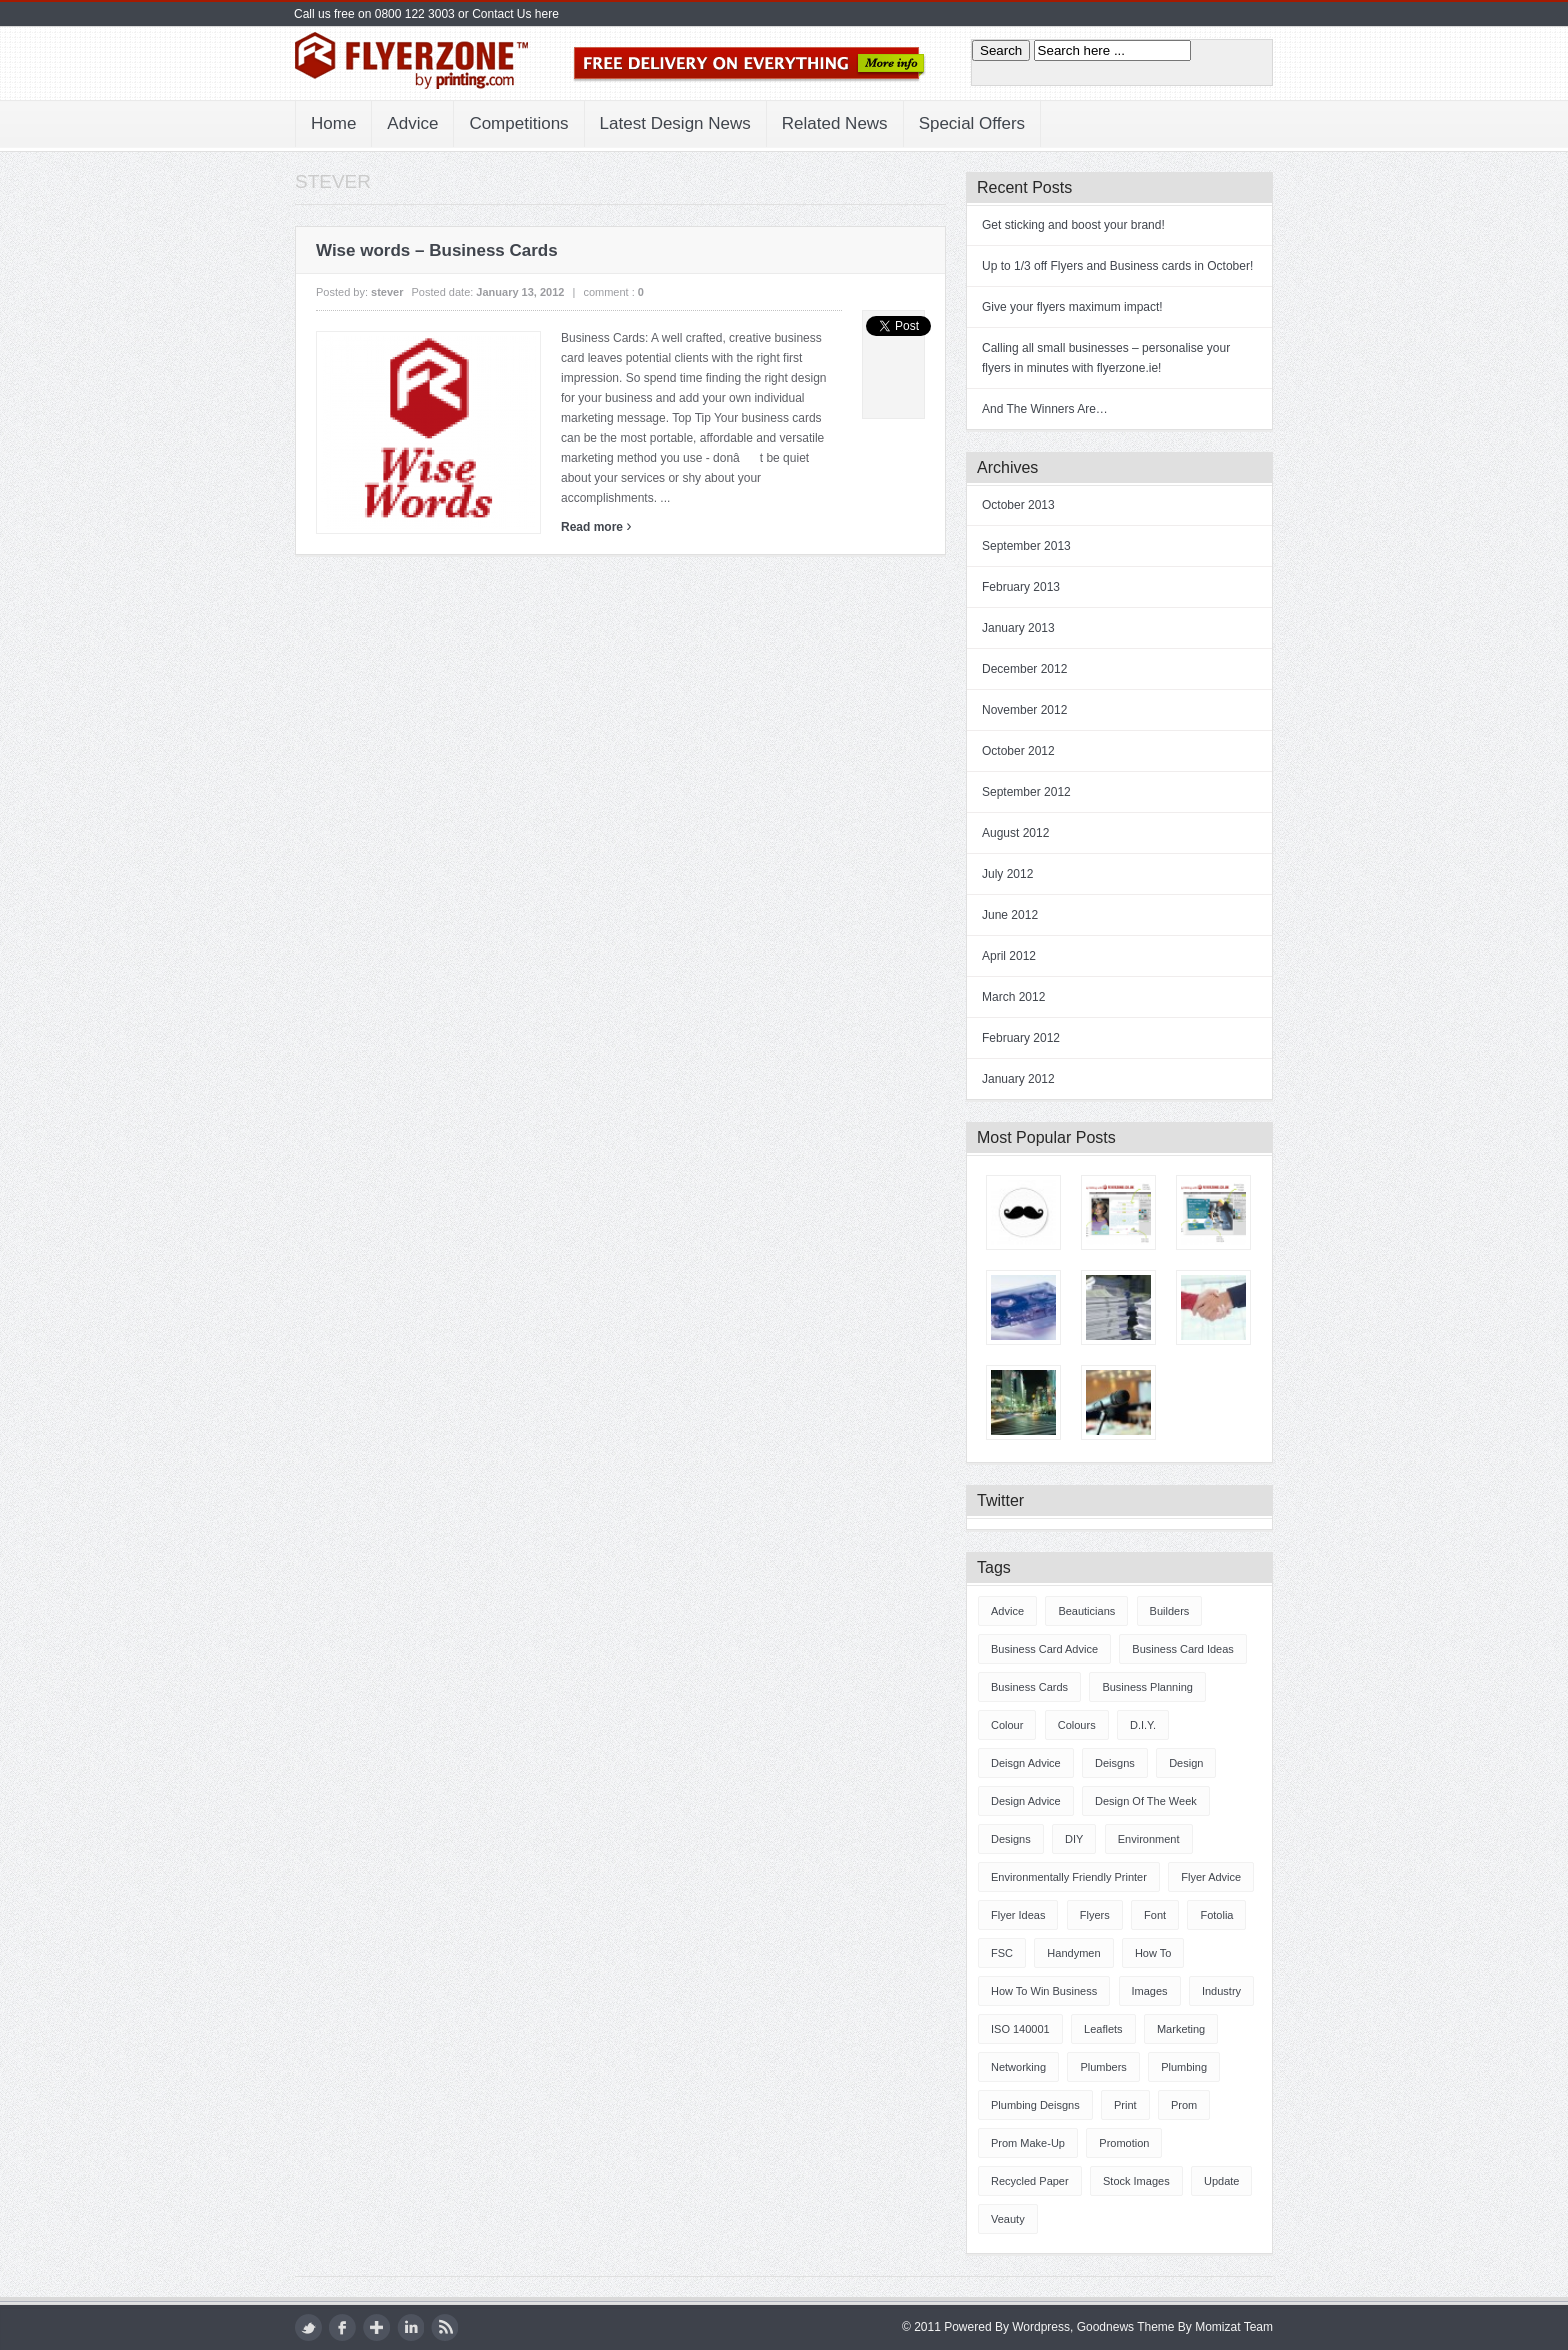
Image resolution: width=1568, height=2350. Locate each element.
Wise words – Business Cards (437, 250)
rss (444, 2327)
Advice (412, 123)
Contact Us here (515, 14)
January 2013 (1018, 628)
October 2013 (1018, 505)
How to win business (1044, 1991)
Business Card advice (1044, 1649)
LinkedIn (410, 2327)
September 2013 (1026, 546)
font (1155, 1915)
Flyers (1095, 1915)
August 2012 (1015, 833)
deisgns (1115, 1763)
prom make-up (1028, 2143)
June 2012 (1010, 915)
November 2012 (1024, 710)
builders (1170, 1611)
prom (1184, 2105)
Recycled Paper (1030, 2181)
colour (1007, 1725)
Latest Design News (675, 123)
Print (1125, 2105)
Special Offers (972, 123)
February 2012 (1021, 1038)
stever (387, 292)
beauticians (1086, 1611)
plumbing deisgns (1035, 2105)
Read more (596, 527)
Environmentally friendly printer (1069, 1877)
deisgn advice (1026, 1763)
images (1150, 1991)
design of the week (1146, 1801)
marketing (1181, 2029)
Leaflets (1103, 2029)
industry (1221, 1991)
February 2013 (1021, 587)
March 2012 (1013, 997)
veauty (1008, 2219)
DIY (1074, 1839)
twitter (308, 2327)
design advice (1026, 1801)
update (1221, 2181)
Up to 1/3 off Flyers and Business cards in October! (1117, 266)
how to (1153, 1953)
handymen (1073, 1953)
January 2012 (1018, 1079)
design (1186, 1763)
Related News (835, 123)
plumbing (1184, 2067)
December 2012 (1024, 669)
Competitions (518, 123)
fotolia (1216, 1915)
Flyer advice (1211, 1877)
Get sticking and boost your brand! (1073, 225)
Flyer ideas (1018, 1915)
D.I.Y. (1143, 1725)
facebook (342, 2327)
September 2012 (1026, 792)
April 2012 (1009, 956)
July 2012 (1007, 874)
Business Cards (1029, 1687)
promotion (1124, 2143)
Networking (1018, 2067)
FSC (1002, 1953)
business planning (1147, 1687)
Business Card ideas (1183, 1649)
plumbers (1103, 2067)
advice (1007, 1611)
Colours (1077, 1725)
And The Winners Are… (1045, 409)
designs (1011, 1839)
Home (333, 123)
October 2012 (1018, 751)
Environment (1149, 1839)
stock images (1136, 2181)
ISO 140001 (1020, 2029)
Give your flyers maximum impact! (1072, 307)
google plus (376, 2327)
